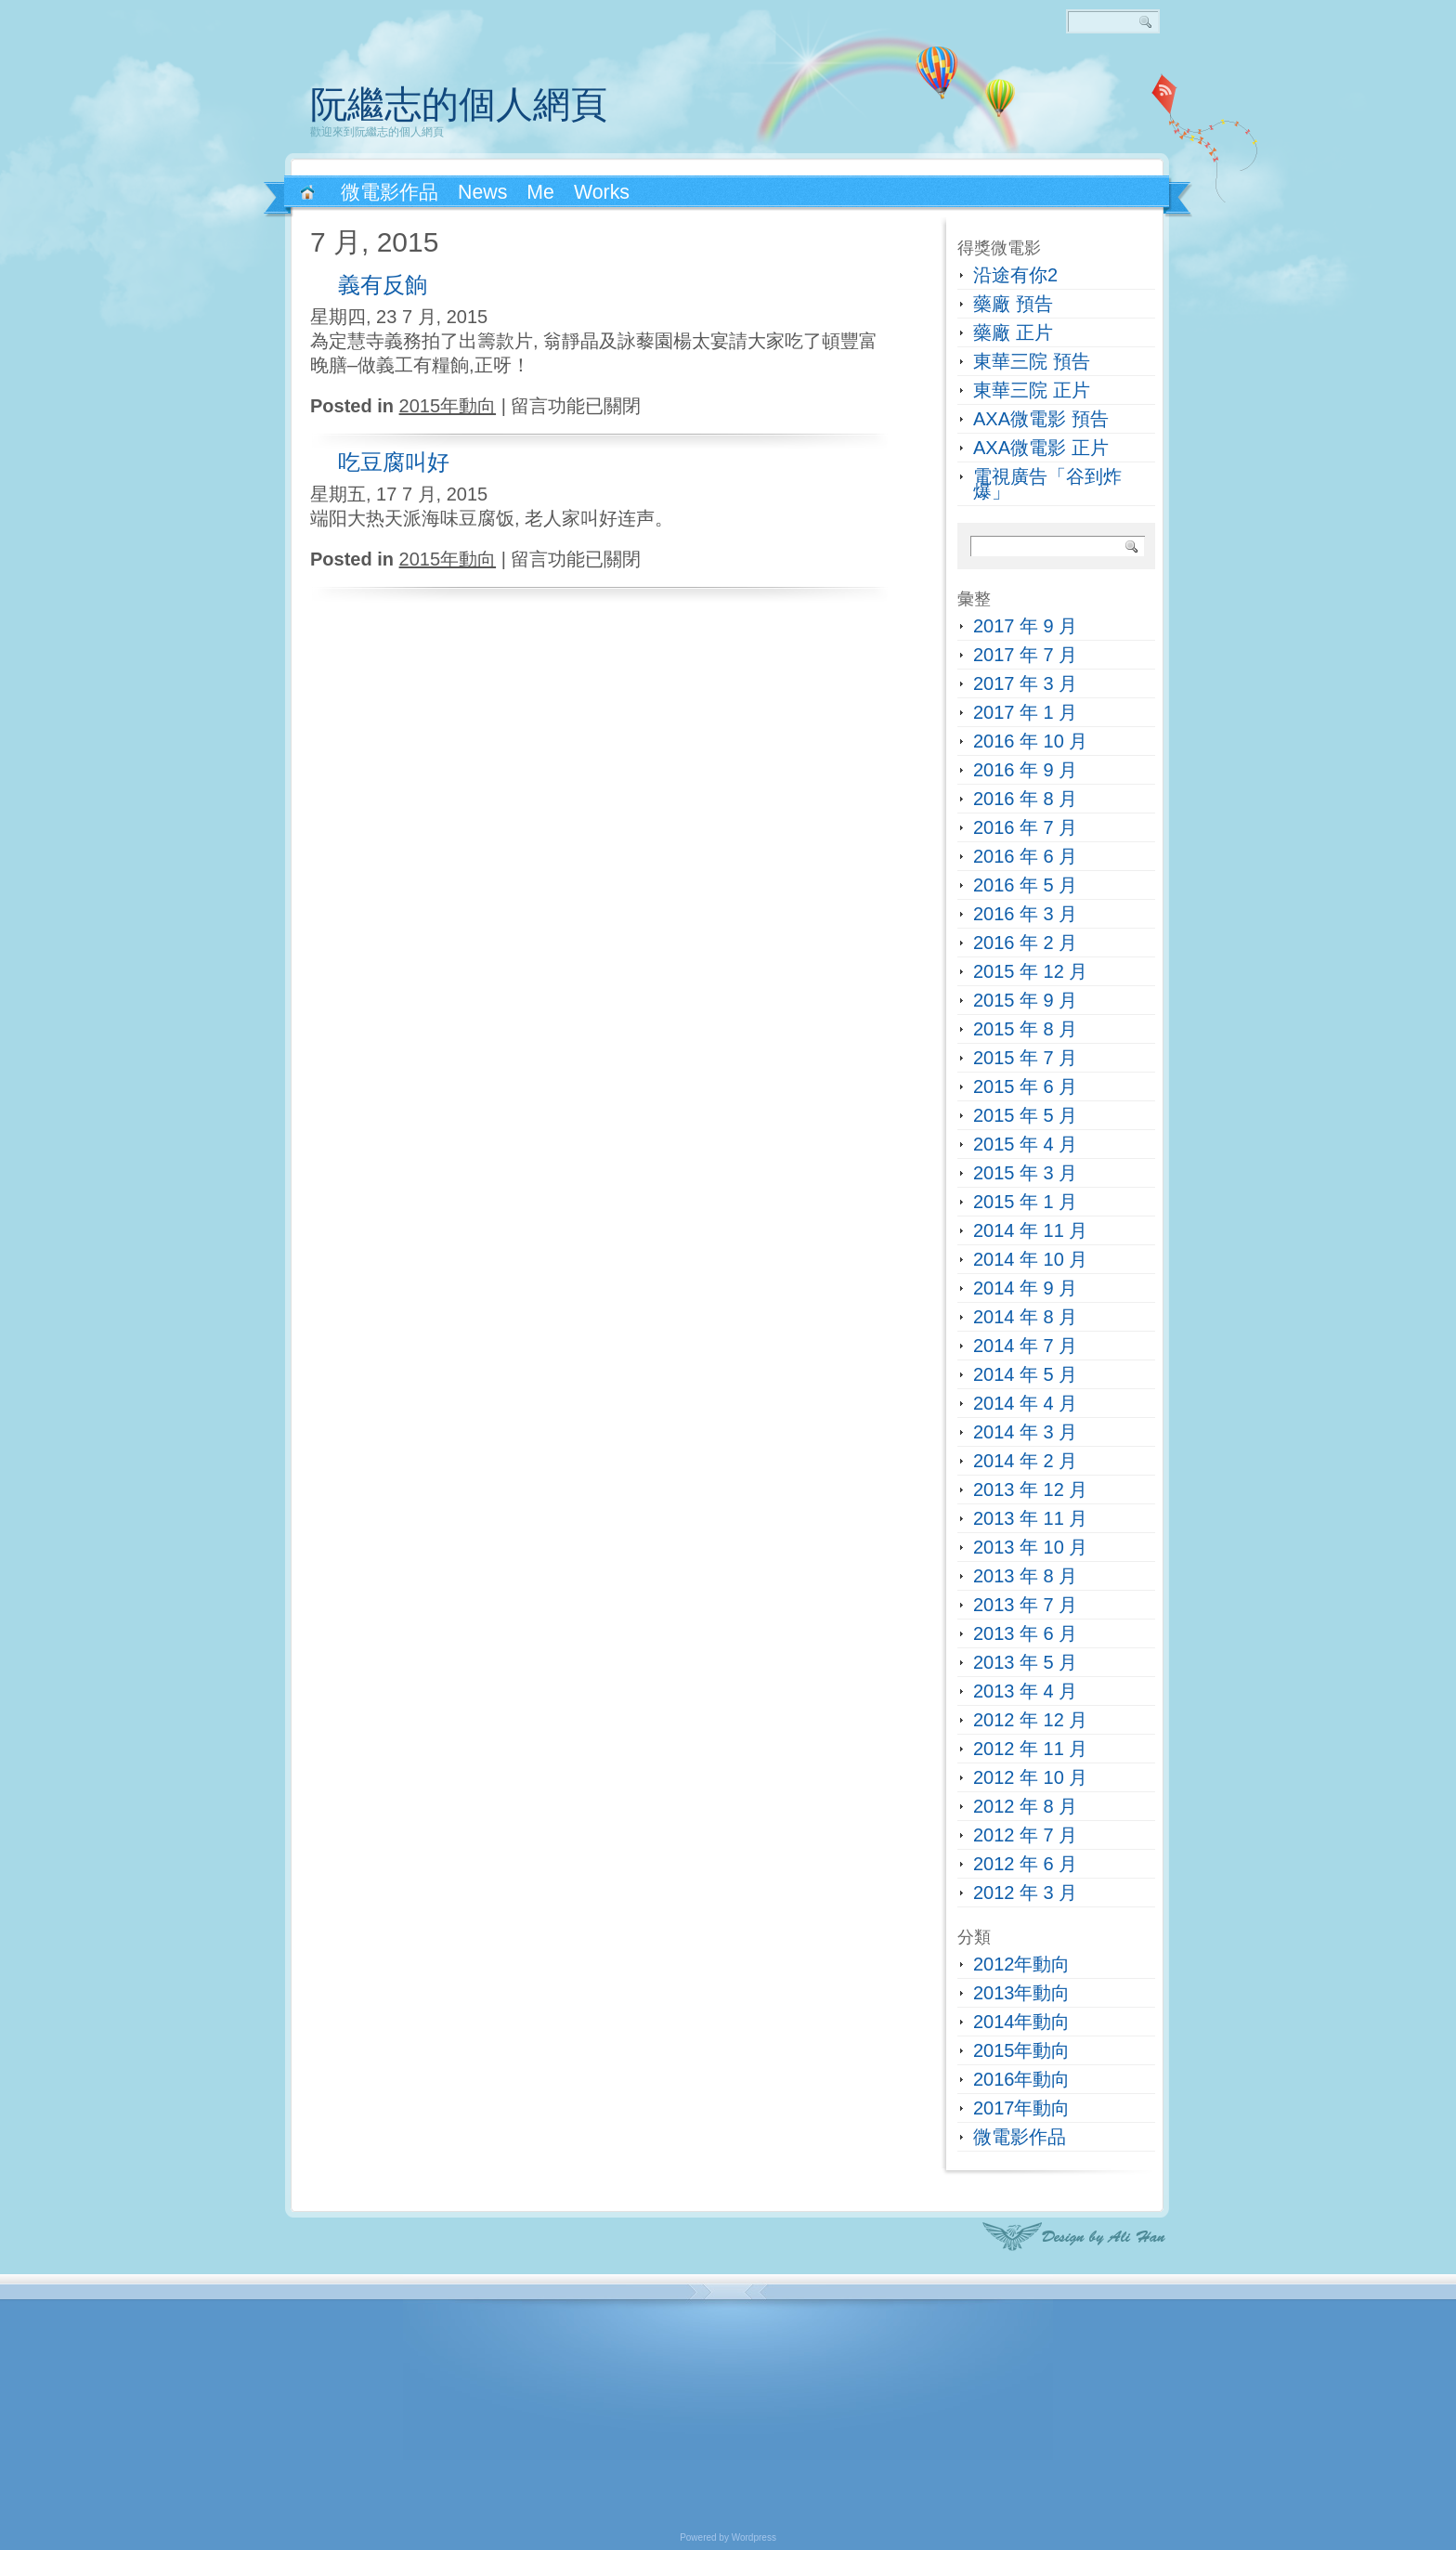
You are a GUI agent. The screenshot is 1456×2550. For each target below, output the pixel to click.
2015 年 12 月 (1030, 971)
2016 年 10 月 (1030, 741)
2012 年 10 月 (1030, 1777)
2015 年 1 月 (1025, 1201)
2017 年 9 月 (1025, 626)
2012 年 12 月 (1030, 1720)
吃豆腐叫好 (393, 462)
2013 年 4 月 (1025, 1691)
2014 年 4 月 (1025, 1403)
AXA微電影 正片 (1041, 447)
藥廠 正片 (1013, 332)
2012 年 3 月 (1025, 1892)
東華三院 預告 (1031, 361)
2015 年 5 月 (1025, 1115)
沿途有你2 (1015, 275)
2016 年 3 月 (1025, 914)
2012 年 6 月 (1025, 1864)
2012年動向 (1022, 1964)
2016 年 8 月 (1025, 798)
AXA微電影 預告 (1041, 419)
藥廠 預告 (1013, 303)
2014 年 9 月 (1025, 1288)
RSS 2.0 (1164, 92)
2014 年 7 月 (1025, 1345)
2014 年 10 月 (1030, 1259)
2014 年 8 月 (1025, 1317)
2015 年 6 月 (1025, 1086)
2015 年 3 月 (1025, 1173)
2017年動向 (1022, 2108)
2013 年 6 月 (1025, 1633)
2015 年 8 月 (1025, 1029)
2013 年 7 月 (1025, 1604)
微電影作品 (1019, 2137)
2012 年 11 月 (1030, 1748)
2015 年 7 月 (1025, 1057)
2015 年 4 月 (1025, 1144)
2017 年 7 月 (1025, 654)
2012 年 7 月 (1025, 1835)
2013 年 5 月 (1025, 1662)
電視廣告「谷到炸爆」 (1047, 483)
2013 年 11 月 (1030, 1518)
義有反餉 (382, 284)
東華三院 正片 (1031, 390)
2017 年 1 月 (1025, 712)
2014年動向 (1022, 2021)
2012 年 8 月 (1025, 1806)
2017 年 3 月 (1025, 683)
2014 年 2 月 (1025, 1461)
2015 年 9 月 (1025, 1000)
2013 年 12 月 (1030, 1489)
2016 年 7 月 (1025, 827)
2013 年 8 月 (1025, 1576)
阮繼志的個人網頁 (458, 104)
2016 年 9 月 (1025, 770)
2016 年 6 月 (1025, 856)
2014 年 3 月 (1025, 1432)
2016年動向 (1022, 2079)
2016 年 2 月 (1025, 942)
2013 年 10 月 (1030, 1547)
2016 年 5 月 (1025, 885)
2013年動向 (1022, 1993)
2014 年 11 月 (1030, 1230)
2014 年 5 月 (1025, 1374)
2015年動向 (448, 406)
